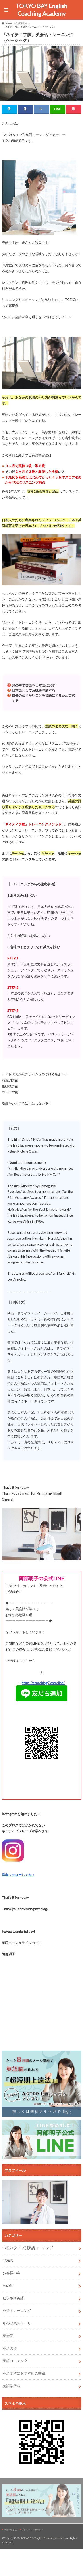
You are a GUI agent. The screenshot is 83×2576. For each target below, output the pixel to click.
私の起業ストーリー (19, 2323)
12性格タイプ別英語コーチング (28, 2248)
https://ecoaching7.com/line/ (43, 1683)
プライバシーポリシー (32, 2529)
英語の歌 (10, 2348)
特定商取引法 (10, 2529)
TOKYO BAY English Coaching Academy (41, 9)
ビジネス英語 (13, 2298)
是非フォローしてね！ (18, 1875)
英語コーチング (15, 2361)
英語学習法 (11, 2386)
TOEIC (8, 2260)
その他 (8, 2285)
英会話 (8, 2335)
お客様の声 (11, 2273)
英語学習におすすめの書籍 (24, 2373)
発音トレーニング (17, 2310)
